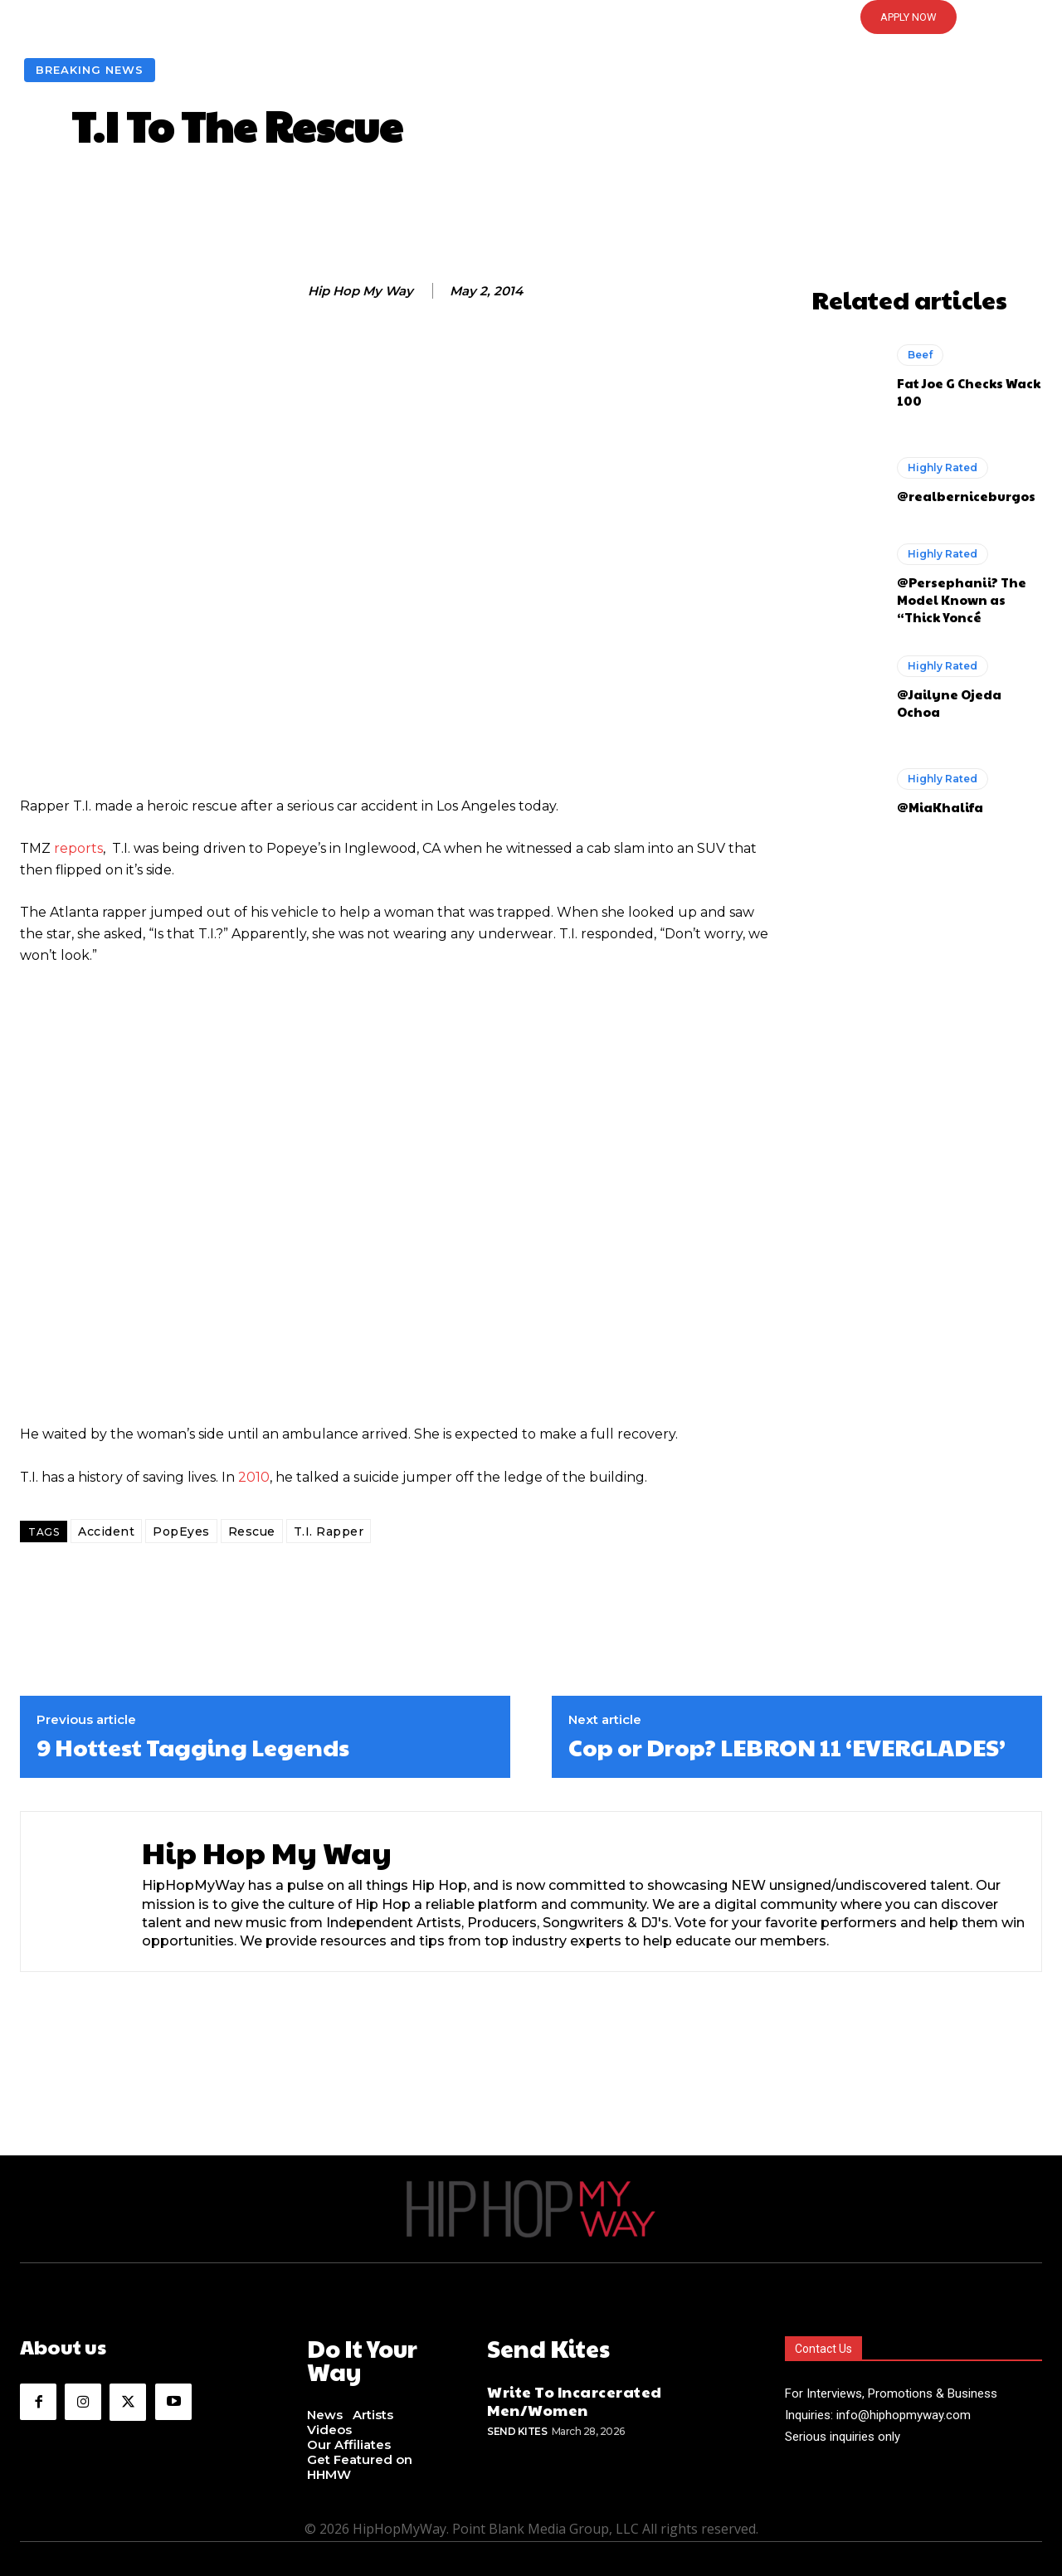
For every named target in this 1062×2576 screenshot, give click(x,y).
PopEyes (181, 1531)
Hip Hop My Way (360, 291)
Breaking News (89, 70)
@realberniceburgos (966, 495)
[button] (531, 17)
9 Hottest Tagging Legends (193, 1747)
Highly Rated (942, 467)
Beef (920, 354)
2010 (254, 1477)
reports (78, 848)
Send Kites (517, 2428)
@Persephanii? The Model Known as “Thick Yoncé (961, 599)
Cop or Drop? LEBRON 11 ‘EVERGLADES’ (787, 1747)
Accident (106, 1531)
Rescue (251, 1531)
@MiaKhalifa (940, 807)
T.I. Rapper (329, 1531)
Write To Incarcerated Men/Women (574, 2397)
